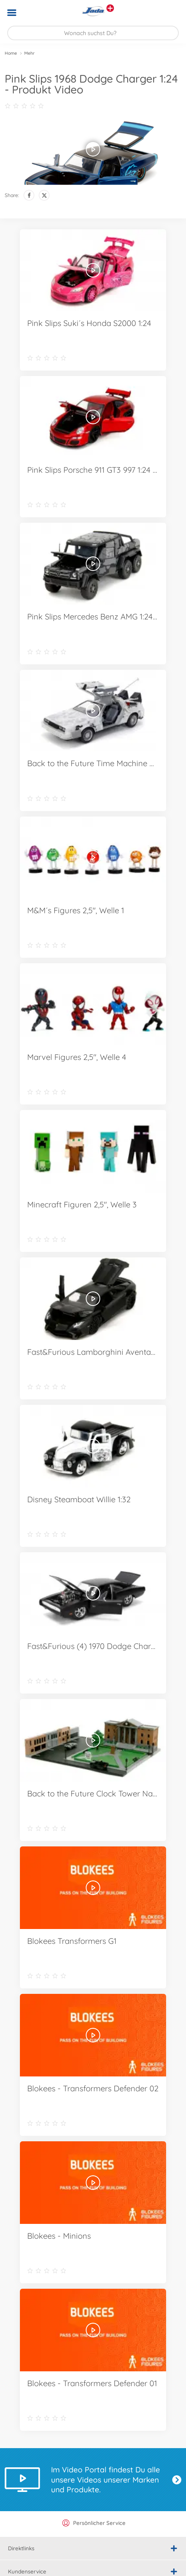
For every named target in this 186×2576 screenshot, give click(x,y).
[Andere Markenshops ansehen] (110, 8)
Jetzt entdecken (176, 2479)
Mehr (29, 53)
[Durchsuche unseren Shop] (93, 33)
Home (11, 53)
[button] (170, 13)
